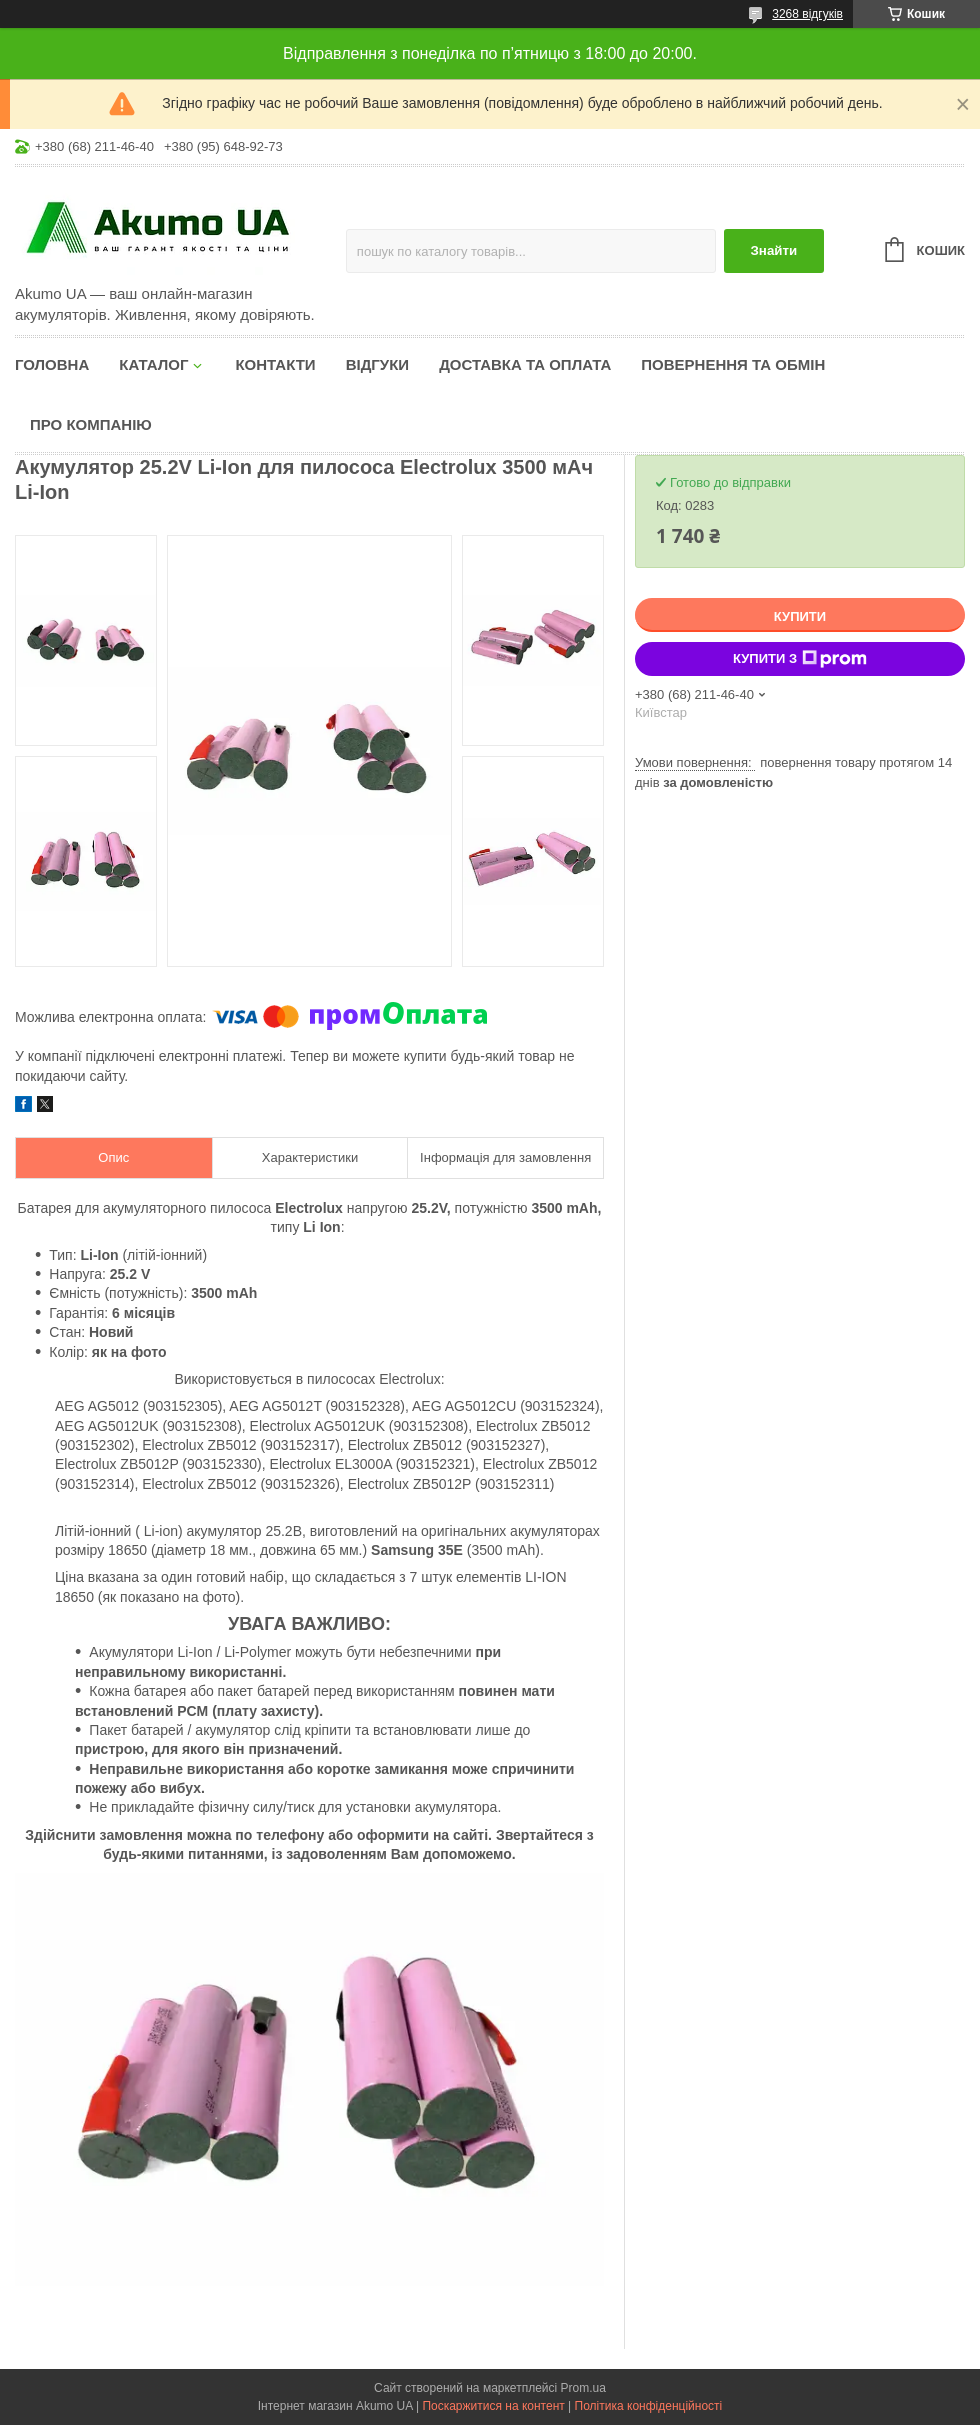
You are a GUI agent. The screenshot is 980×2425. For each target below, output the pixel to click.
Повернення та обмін (733, 364)
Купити (800, 616)
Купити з (800, 659)
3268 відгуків (807, 14)
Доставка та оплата (525, 364)
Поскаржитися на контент (493, 2406)
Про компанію (91, 424)
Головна (52, 364)
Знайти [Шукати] (773, 250)
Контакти (275, 364)
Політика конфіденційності (649, 2406)
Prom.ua (583, 2388)
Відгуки (377, 364)
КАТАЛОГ (153, 364)
